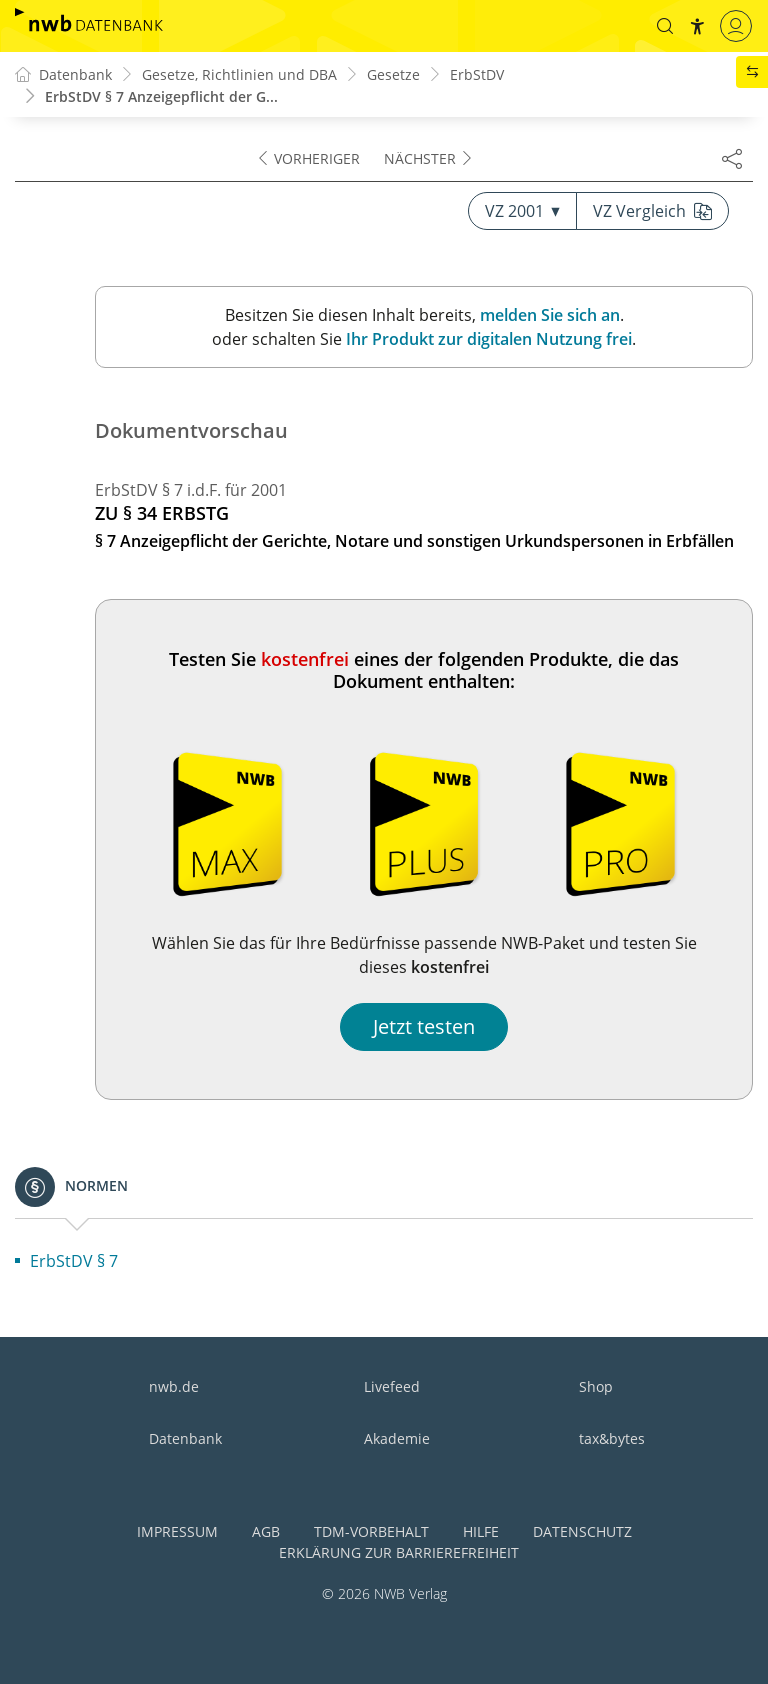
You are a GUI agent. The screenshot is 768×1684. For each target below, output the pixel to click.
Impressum (177, 1531)
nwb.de (174, 1386)
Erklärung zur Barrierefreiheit (399, 1552)
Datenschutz (582, 1531)
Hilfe (481, 1531)
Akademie (397, 1438)
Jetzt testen (424, 1026)
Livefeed (392, 1386)
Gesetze (393, 74)
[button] (665, 26)
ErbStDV (477, 74)
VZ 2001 (522, 211)
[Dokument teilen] (732, 158)
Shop (596, 1386)
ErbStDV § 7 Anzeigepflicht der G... (161, 96)
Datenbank (185, 1438)
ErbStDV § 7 (74, 1261)
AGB (266, 1531)
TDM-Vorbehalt (371, 1531)
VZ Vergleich (652, 211)
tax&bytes (612, 1438)
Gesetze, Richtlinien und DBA (239, 74)
